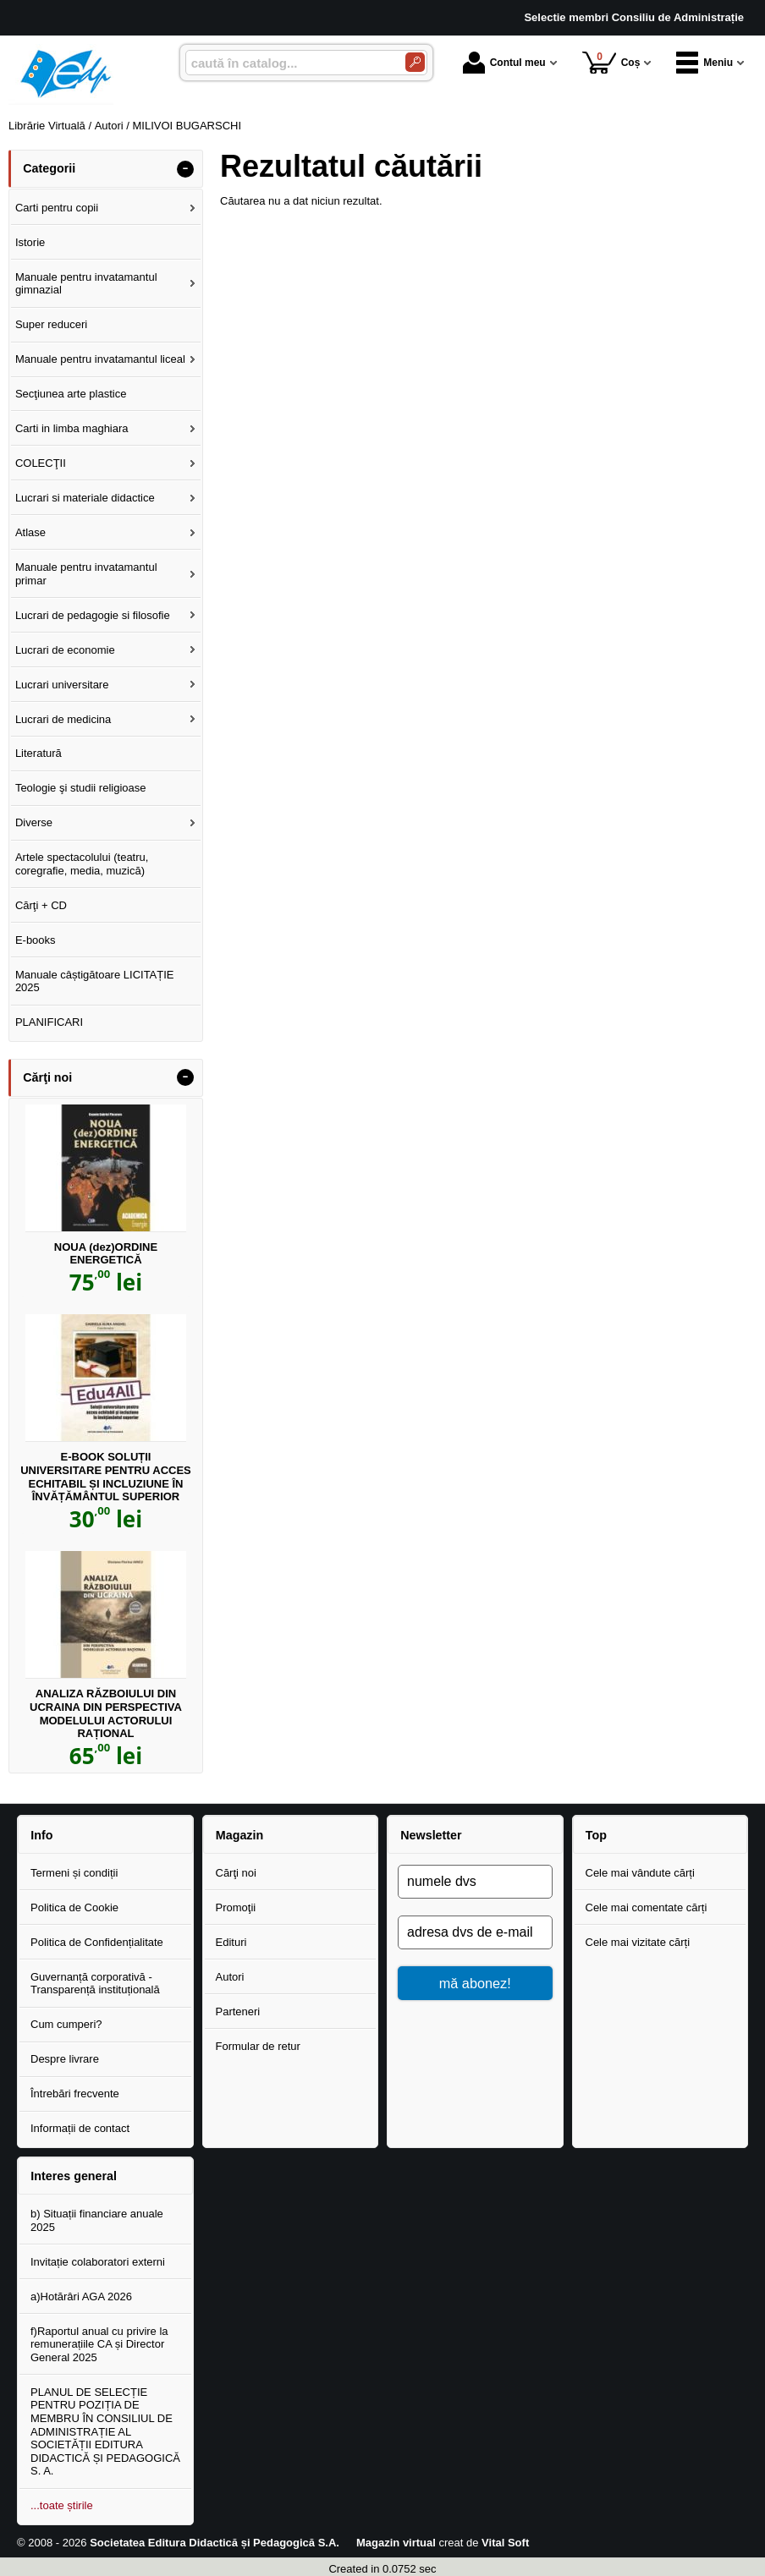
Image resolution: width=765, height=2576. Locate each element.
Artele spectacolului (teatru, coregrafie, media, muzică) (82, 864)
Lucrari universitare (62, 684)
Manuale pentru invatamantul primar (86, 574)
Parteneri (238, 2011)
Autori (230, 1976)
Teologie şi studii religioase (80, 787)
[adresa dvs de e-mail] (475, 1932)
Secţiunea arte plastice (71, 393)
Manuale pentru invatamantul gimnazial (86, 284)
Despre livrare (64, 2059)
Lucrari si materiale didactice (85, 497)
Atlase (30, 532)
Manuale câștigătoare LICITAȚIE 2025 (94, 981)
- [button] (185, 169)
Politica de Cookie (74, 1907)
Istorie (30, 242)
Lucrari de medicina (63, 719)
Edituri (231, 1942)
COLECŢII (40, 463)
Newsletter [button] (430, 1835)
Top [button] (596, 1835)
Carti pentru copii (56, 207)
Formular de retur (258, 2046)
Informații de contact (79, 2128)
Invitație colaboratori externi (97, 2261)
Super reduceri (51, 324)
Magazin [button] (239, 1835)
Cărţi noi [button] (47, 1077)
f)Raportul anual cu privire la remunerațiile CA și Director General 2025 (99, 2344)
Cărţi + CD (41, 905)
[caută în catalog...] (288, 63)
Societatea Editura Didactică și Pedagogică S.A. (214, 2542)
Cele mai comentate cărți (646, 1907)
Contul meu (504, 63)
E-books (35, 940)
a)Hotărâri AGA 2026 (81, 2296)
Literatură (38, 753)
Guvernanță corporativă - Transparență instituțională (95, 1983)
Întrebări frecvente (74, 2093)
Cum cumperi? (66, 2024)
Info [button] (41, 1835)
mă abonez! (475, 1983)
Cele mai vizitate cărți (638, 1942)
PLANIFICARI (49, 1022)
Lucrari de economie (65, 650)
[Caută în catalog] (415, 62)
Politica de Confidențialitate (96, 1942)
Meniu (704, 63)
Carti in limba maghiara (72, 428)
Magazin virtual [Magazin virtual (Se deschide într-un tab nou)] (396, 2542)
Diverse (33, 822)
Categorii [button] (49, 168)
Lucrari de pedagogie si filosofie (92, 615)
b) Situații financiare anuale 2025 (96, 2220)
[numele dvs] (475, 1882)
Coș (611, 62)
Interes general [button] (73, 2176)
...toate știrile (61, 2505)
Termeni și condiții (74, 1872)
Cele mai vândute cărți (640, 1872)
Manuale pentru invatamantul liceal (100, 359)
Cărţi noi (236, 1872)
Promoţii (236, 1907)
